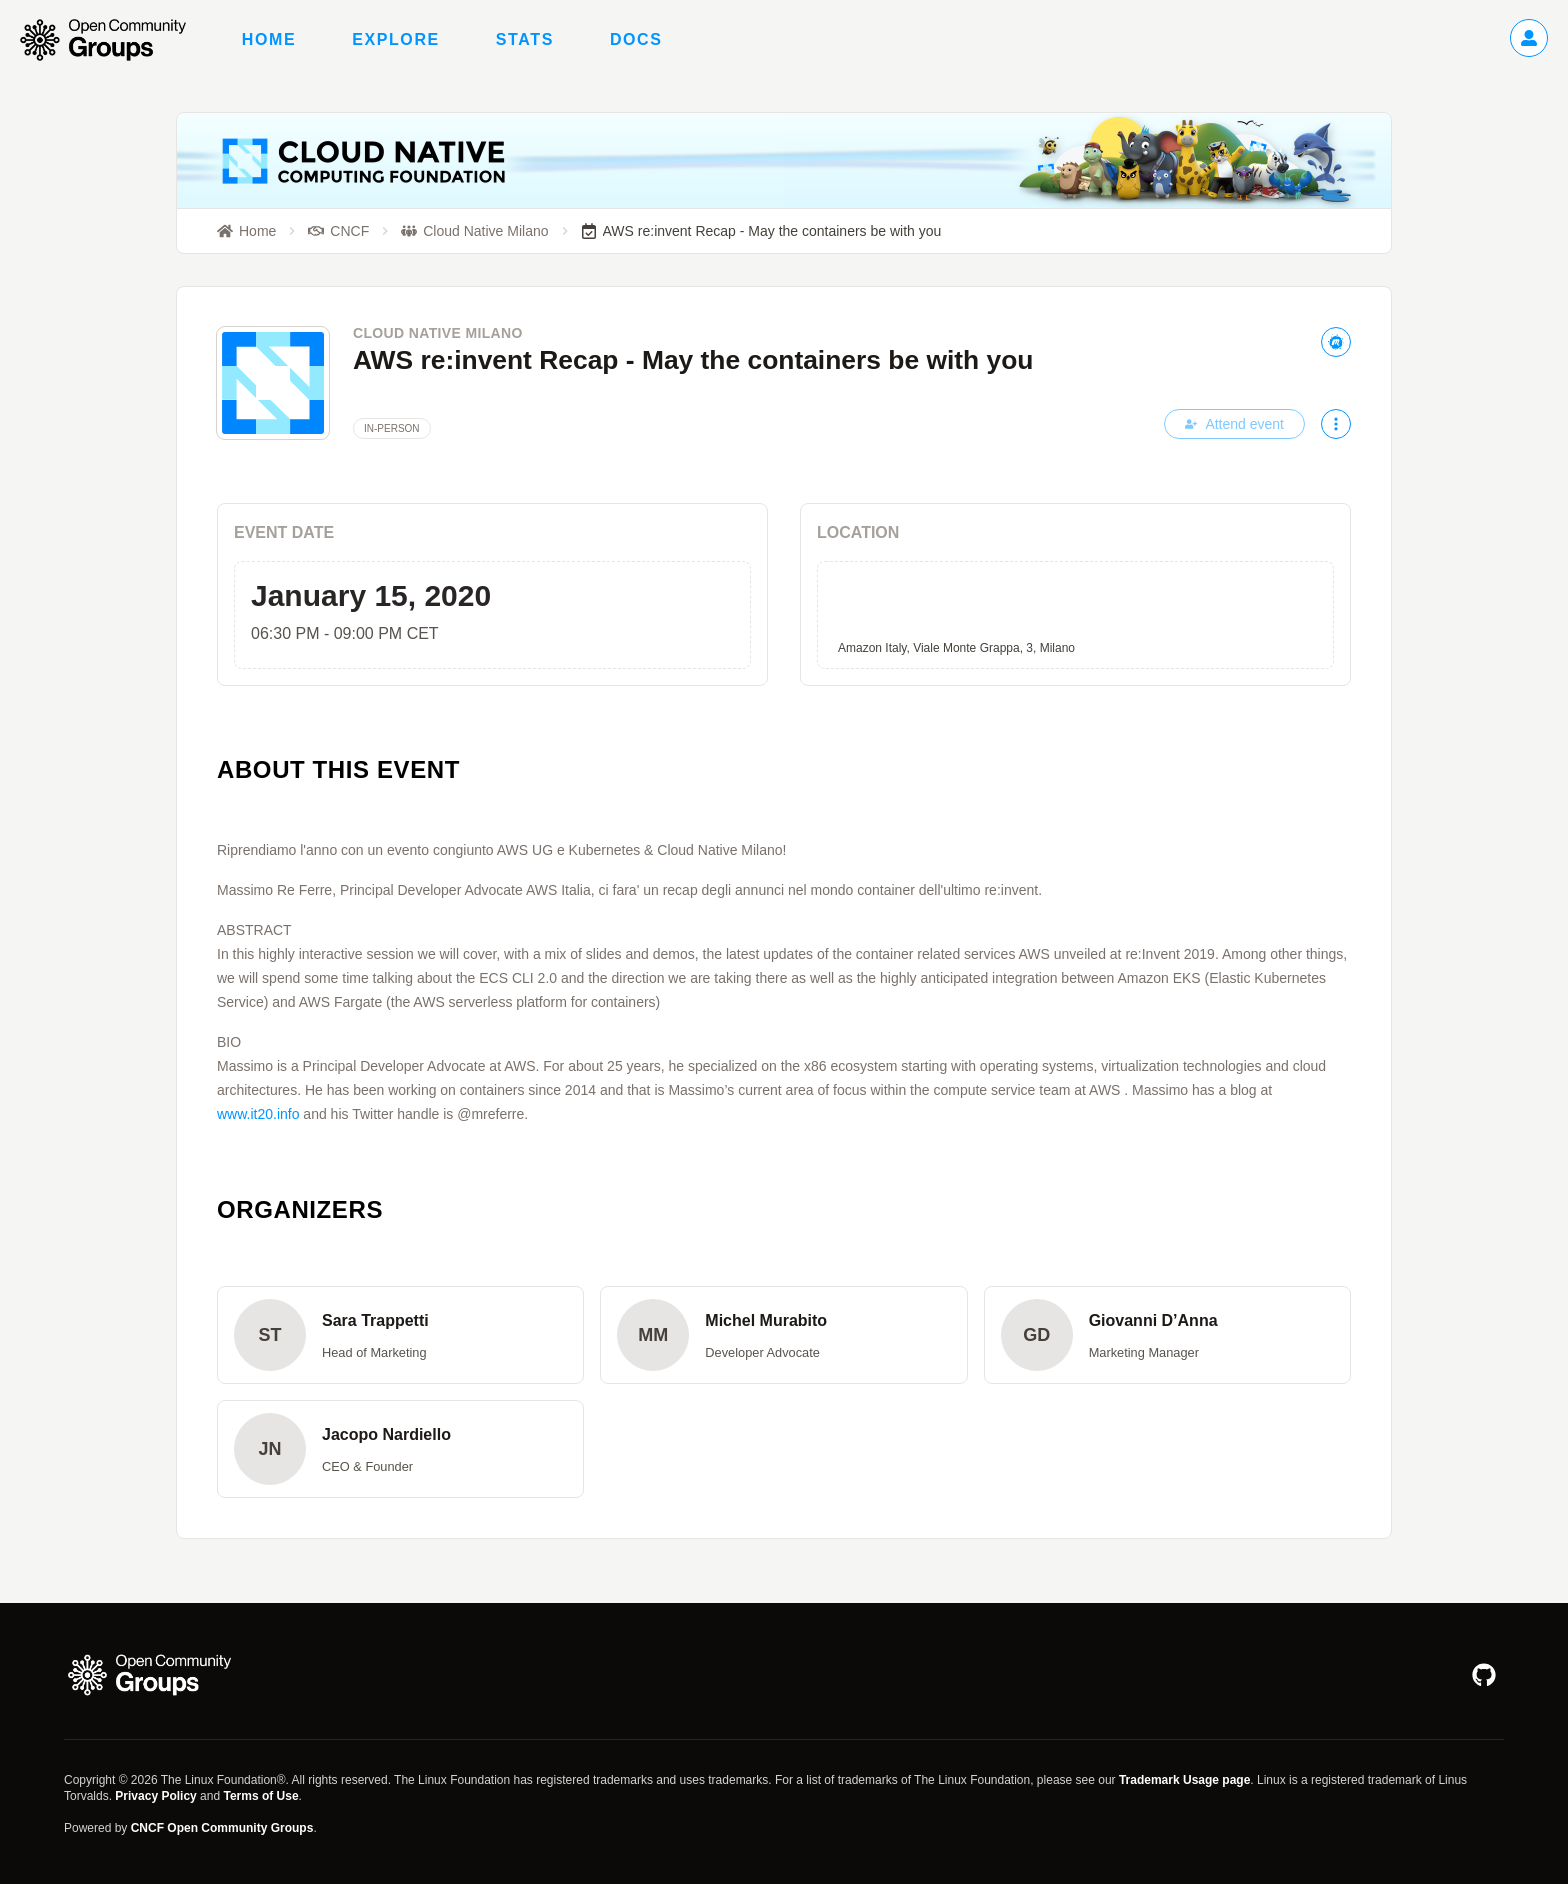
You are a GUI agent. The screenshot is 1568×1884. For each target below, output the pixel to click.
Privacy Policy (155, 1796)
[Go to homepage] (113, 40)
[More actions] (1336, 424)
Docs (636, 39)
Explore (396, 39)
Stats (525, 39)
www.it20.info (258, 1114)
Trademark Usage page (1184, 1780)
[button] (400, 1335)
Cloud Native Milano (438, 333)
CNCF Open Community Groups (222, 1828)
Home (269, 39)
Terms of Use (260, 1796)
